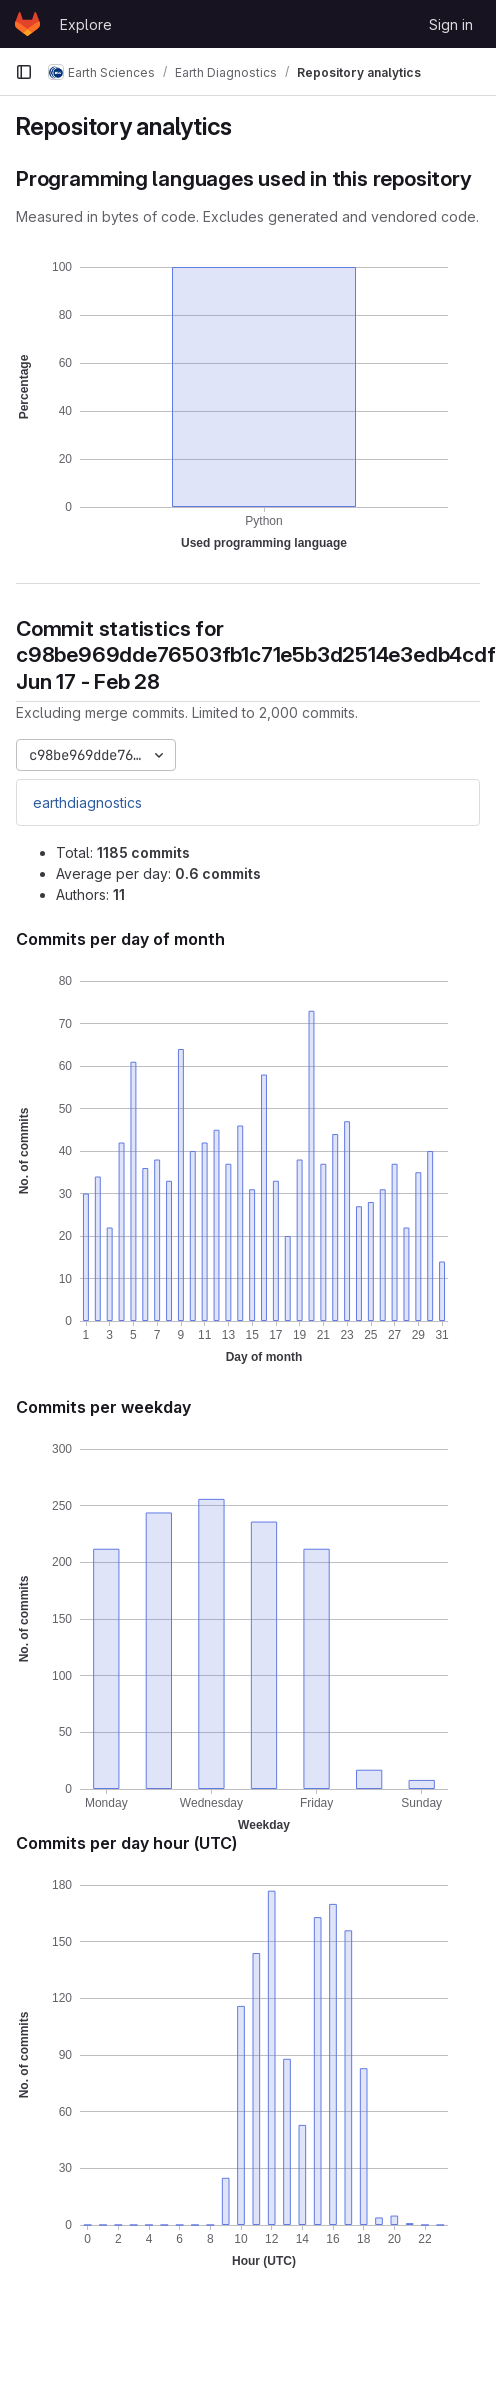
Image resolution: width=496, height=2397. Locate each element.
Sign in (451, 24)
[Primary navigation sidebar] (24, 72)
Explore (86, 24)
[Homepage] (27, 24)
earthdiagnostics (87, 802)
